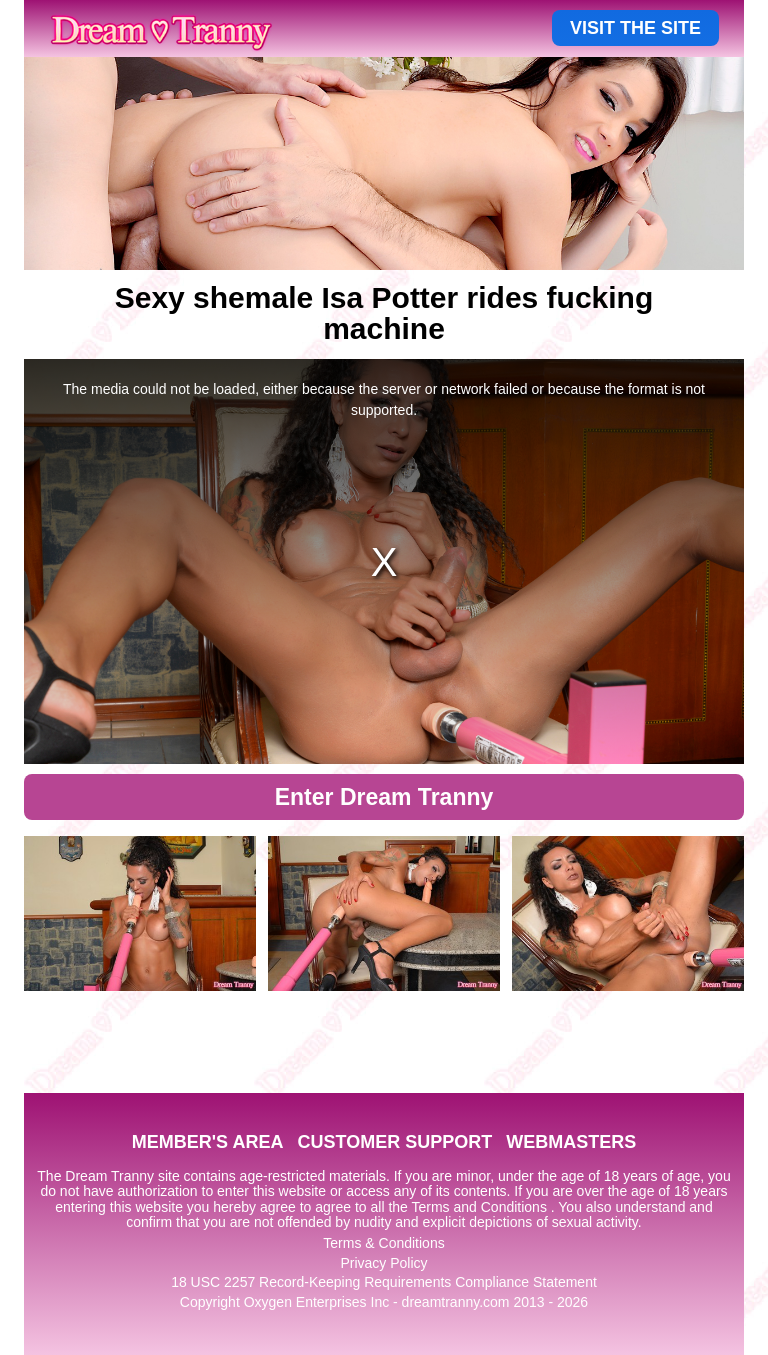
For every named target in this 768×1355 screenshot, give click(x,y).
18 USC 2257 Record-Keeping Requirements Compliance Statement (384, 1282)
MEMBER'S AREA (208, 1142)
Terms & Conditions (383, 1243)
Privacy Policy (383, 1263)
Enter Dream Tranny (384, 797)
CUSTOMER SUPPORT (394, 1142)
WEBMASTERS (571, 1142)
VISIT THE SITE (635, 28)
